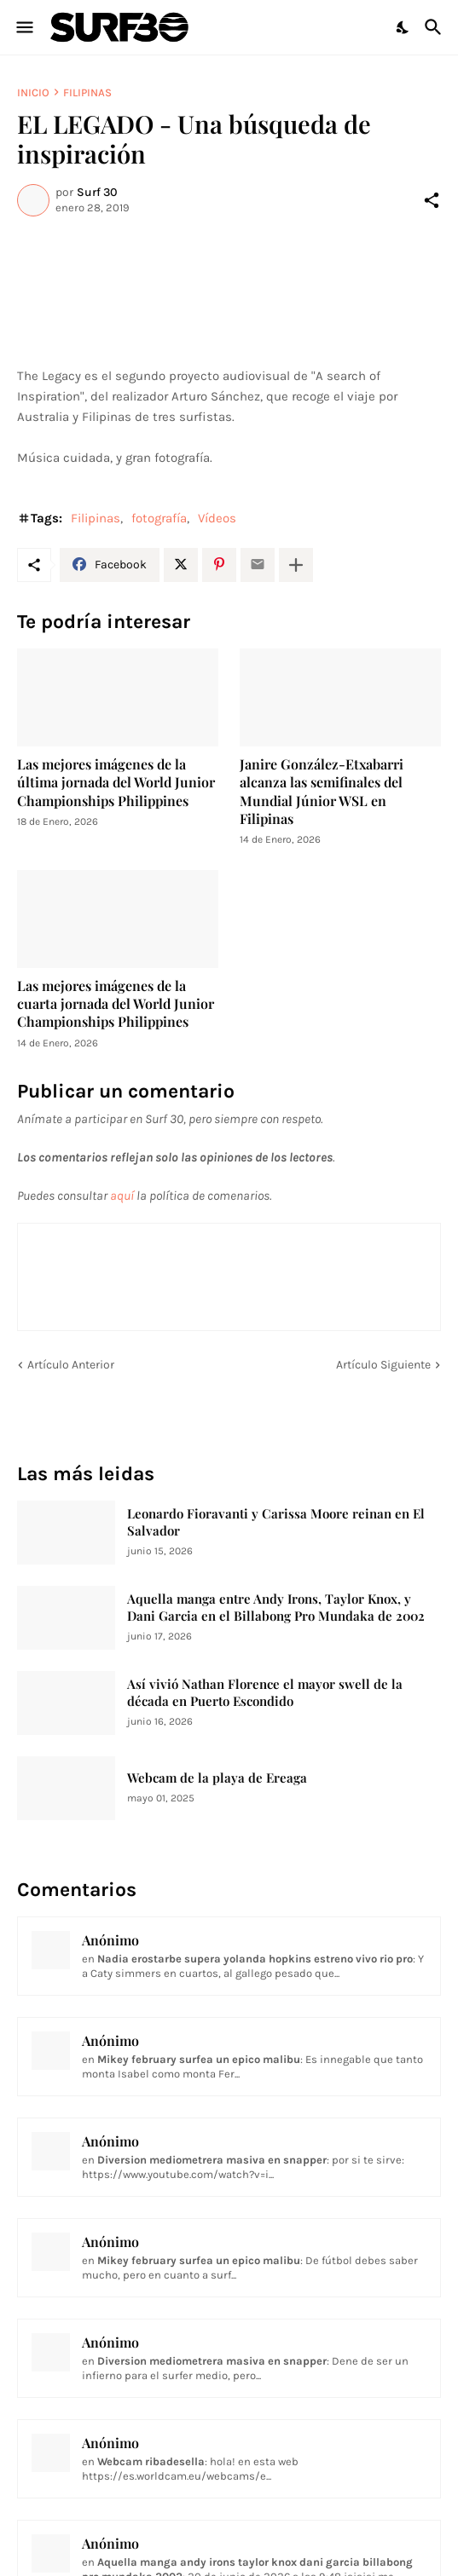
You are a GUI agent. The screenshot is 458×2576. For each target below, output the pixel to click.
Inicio (33, 92)
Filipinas (87, 92)
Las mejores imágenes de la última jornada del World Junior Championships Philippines (116, 782)
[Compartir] (431, 200)
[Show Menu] (23, 27)
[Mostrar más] (296, 565)
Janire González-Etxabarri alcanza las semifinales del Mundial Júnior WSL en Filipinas (321, 791)
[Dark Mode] (403, 27)
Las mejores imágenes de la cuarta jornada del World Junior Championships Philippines (115, 1004)
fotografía (159, 518)
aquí (122, 1195)
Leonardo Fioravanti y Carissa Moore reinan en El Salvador (276, 1522)
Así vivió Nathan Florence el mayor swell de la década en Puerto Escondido (265, 1692)
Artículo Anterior (70, 1364)
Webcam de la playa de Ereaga (217, 1778)
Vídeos (217, 518)
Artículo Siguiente (383, 1364)
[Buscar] (435, 27)
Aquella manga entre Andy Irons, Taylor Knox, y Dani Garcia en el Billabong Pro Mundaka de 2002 (276, 1607)
